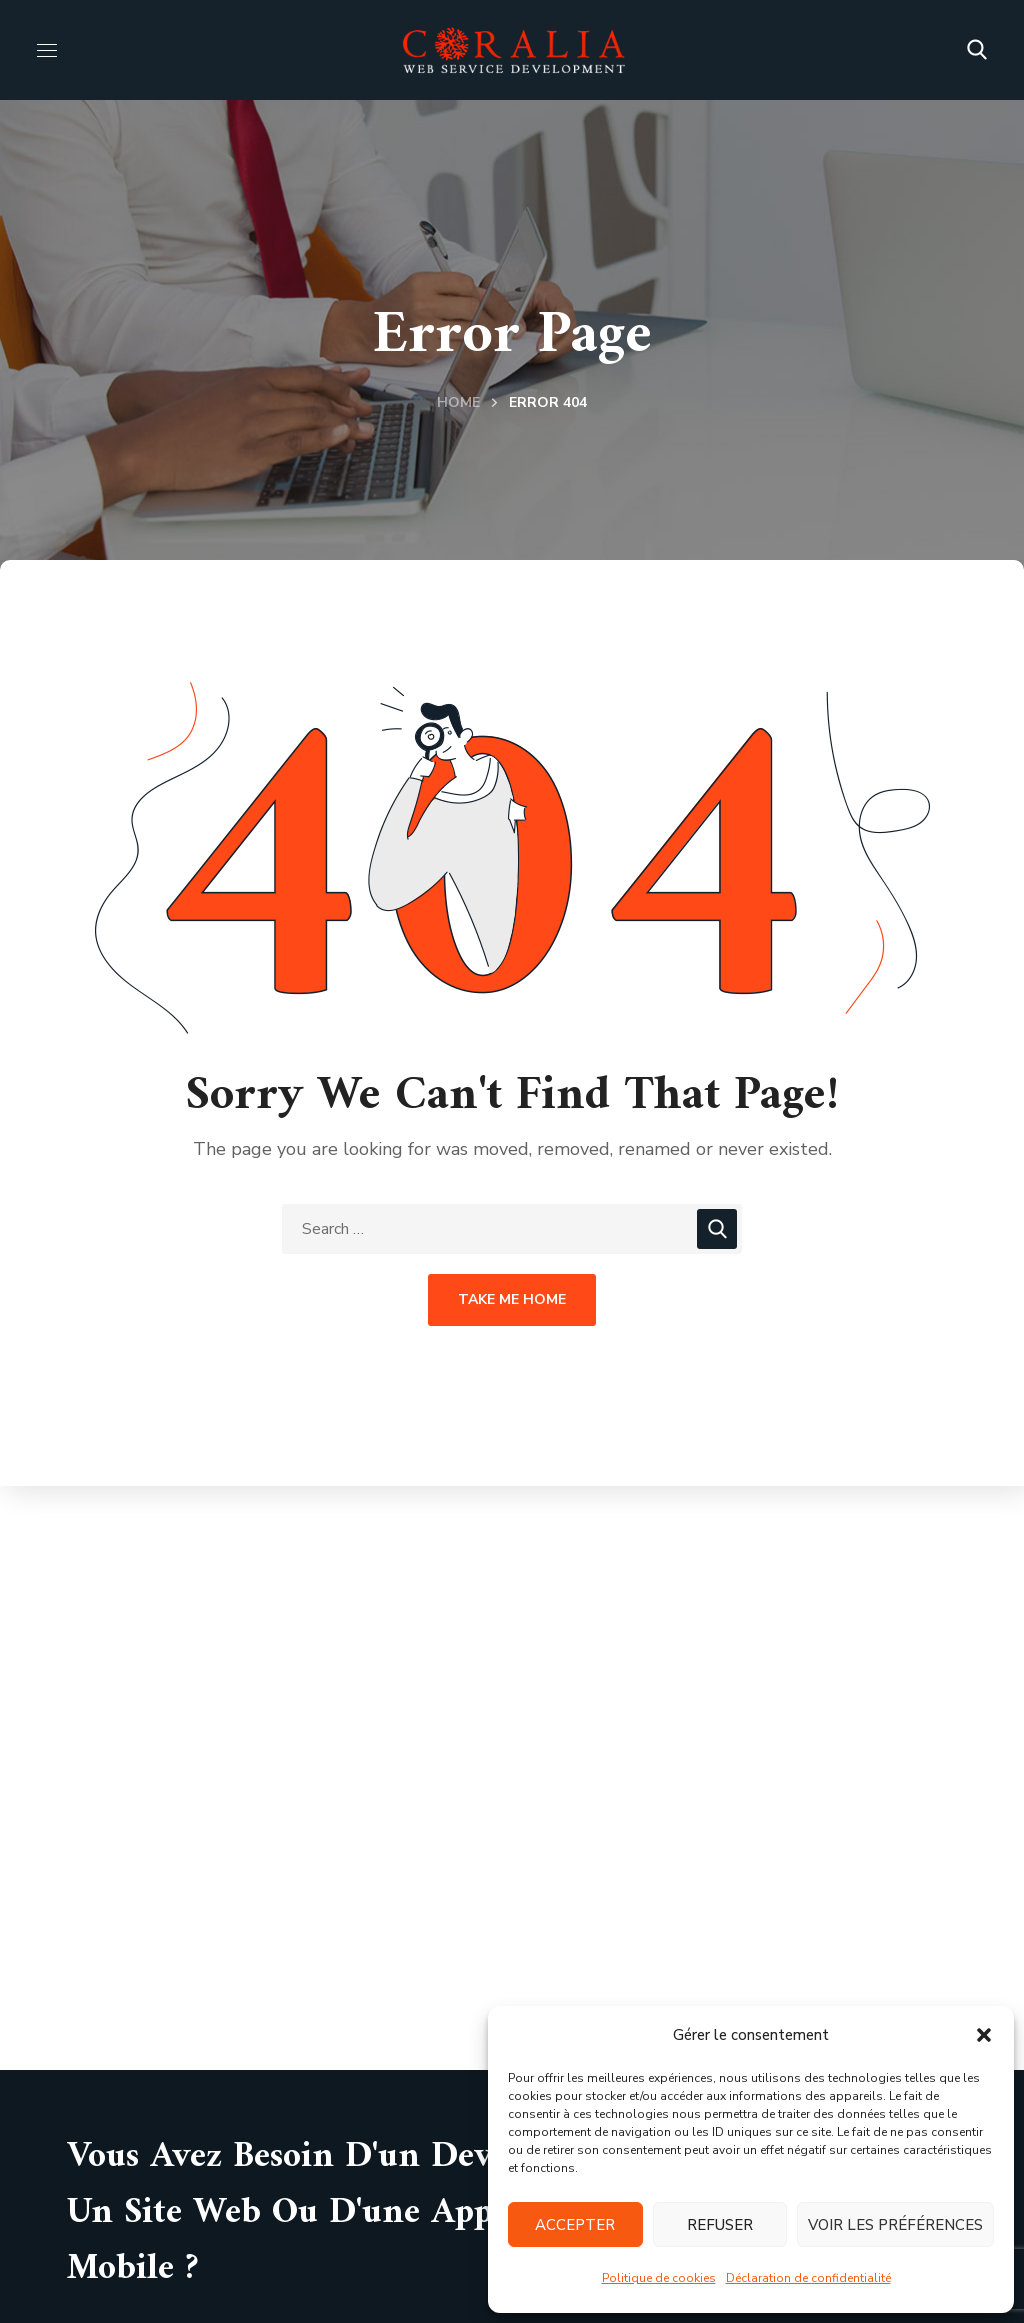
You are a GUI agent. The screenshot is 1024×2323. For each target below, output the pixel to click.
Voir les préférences (895, 2225)
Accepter (575, 2225)
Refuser (720, 2225)
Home (458, 402)
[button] (984, 2035)
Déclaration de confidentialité (808, 2278)
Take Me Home (512, 1299)
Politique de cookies (659, 2278)
